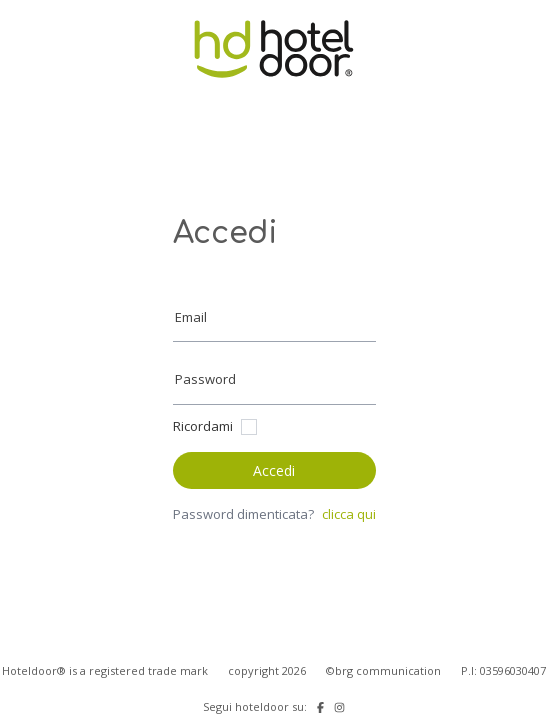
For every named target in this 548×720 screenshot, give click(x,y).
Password (205, 379)
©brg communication (383, 670)
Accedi (274, 470)
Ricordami (203, 426)
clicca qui (349, 514)
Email (191, 317)
